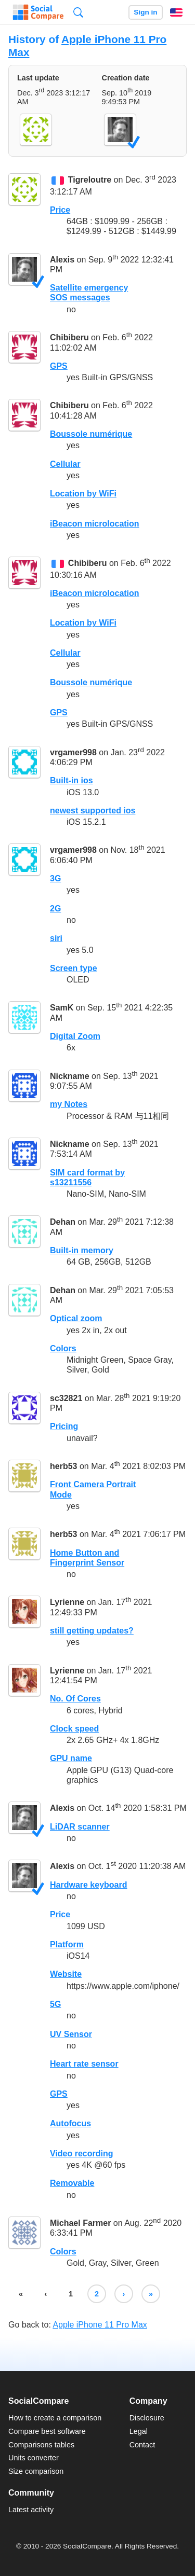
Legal (138, 2431)
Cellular (65, 464)
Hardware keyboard (88, 1884)
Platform (67, 1944)
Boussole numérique (91, 434)
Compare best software (47, 2431)
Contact (142, 2445)
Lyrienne (67, 1602)
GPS (59, 366)
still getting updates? (92, 1630)
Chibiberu (69, 337)
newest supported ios (92, 810)
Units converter (33, 2458)
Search (78, 12)
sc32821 (66, 1398)
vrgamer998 (73, 752)
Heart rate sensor (84, 2063)
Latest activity (31, 2509)
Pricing (64, 1426)
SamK (61, 1008)
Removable (72, 2183)
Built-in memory (81, 1250)
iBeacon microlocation (94, 523)
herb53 (63, 1466)
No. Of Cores (75, 1698)
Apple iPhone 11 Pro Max (100, 2324)
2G (55, 908)
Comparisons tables (41, 2445)
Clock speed (74, 1728)
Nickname (69, 1076)
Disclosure (146, 2418)
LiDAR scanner (80, 1826)
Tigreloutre (89, 180)
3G (55, 878)
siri (56, 938)
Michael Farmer (80, 2223)
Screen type (73, 968)
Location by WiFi (83, 493)
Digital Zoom (75, 1036)
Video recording (81, 2153)
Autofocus (70, 2123)
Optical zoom (76, 1318)
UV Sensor (71, 2034)
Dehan (62, 1222)
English (176, 12)
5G (55, 2004)
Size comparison (35, 2471)
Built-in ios (71, 780)
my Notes (68, 1104)
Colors (63, 1348)
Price (60, 209)
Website (66, 1974)
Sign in (145, 12)
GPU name (71, 1758)
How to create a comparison (54, 2418)
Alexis (62, 259)
